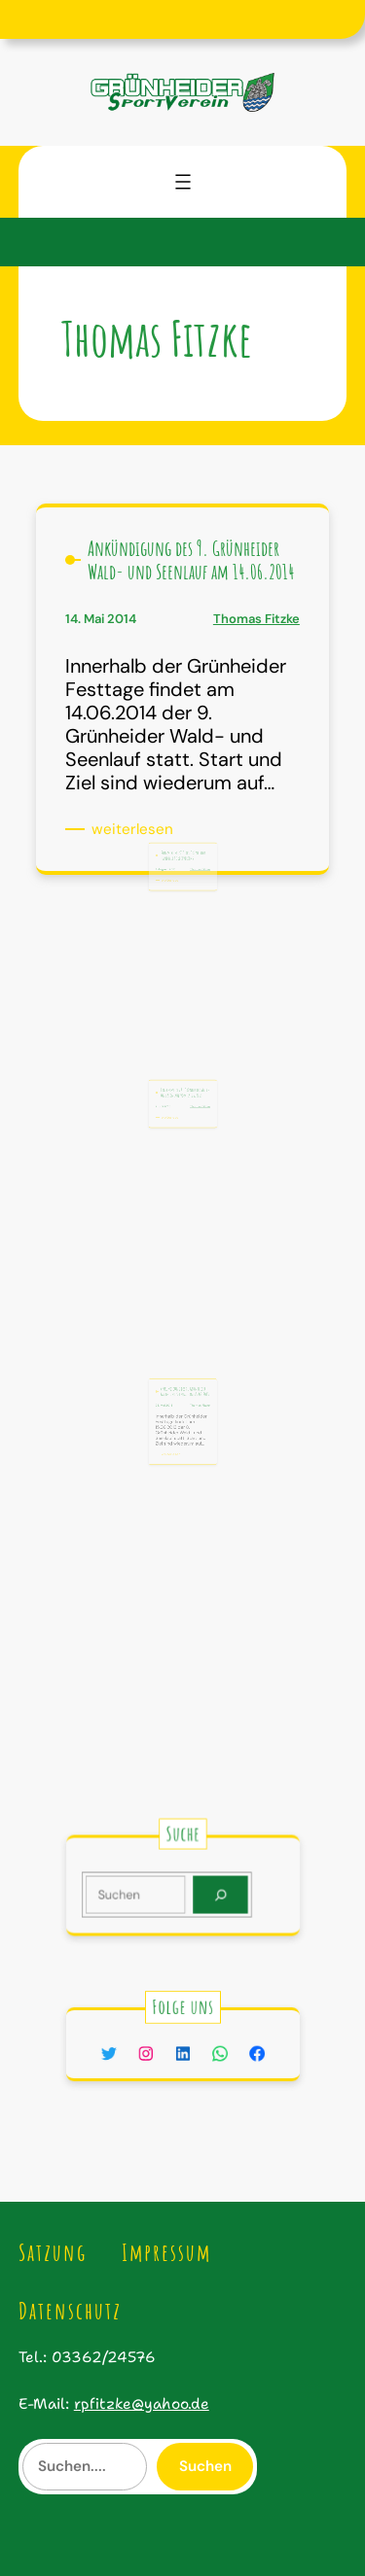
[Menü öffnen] (183, 181)
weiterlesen (135, 829)
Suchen (205, 2466)
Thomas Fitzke (256, 618)
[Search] (213, 1893)
